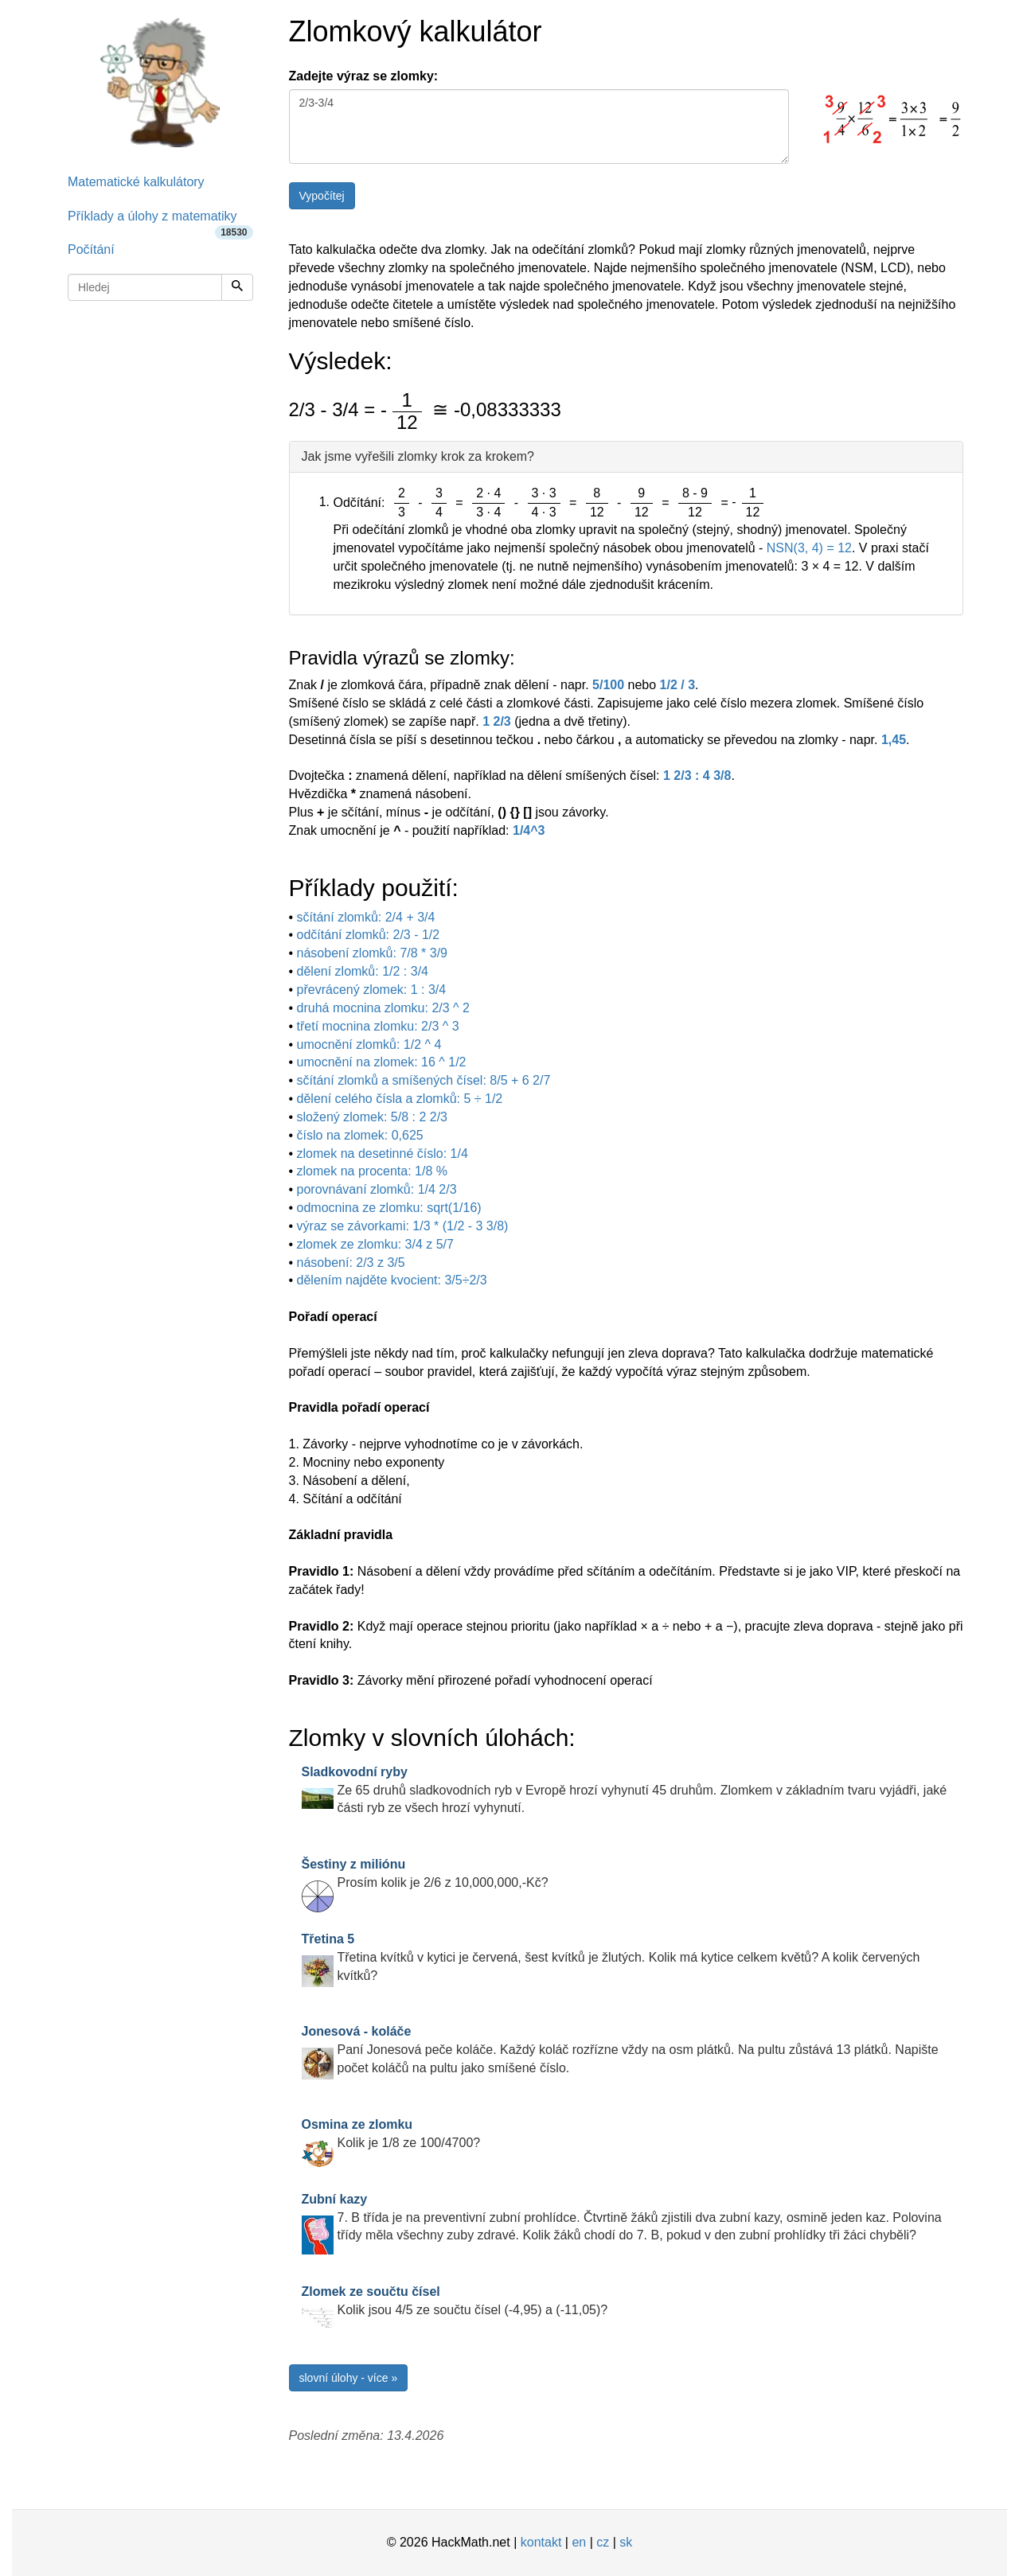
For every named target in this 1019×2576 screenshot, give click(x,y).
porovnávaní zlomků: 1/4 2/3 (377, 1189)
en (579, 2542)
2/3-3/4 (539, 126)
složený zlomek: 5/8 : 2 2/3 (372, 1117)
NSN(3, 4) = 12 (809, 548)
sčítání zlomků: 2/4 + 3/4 (366, 917)
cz (602, 2542)
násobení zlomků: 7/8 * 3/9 (372, 953)
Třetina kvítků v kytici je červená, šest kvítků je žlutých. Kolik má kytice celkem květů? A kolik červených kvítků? (611, 1957)
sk (625, 2542)
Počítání (91, 249)
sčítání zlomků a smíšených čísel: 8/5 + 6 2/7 (424, 1080)
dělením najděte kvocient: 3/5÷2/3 (392, 1280)
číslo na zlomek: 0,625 (360, 1135)
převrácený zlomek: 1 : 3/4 (372, 989)
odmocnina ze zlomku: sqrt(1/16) (389, 1207)
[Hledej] (237, 287)
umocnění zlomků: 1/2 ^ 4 (369, 1044)
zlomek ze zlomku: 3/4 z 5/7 (375, 1244)
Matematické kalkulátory (136, 182)
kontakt (541, 2542)
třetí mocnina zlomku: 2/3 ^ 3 (378, 1026)
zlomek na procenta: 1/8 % (372, 1171)
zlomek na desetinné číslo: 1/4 (382, 1153)
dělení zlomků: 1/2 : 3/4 (362, 971)
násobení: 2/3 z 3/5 (351, 1262)
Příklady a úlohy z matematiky (160, 221)
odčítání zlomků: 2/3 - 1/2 (368, 934)
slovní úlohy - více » (348, 2377)
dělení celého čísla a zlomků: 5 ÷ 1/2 (400, 1098)
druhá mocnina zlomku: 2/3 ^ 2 (383, 1008)
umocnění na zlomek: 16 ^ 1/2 (382, 1062)
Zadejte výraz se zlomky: (364, 76)
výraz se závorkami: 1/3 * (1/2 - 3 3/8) (403, 1226)
